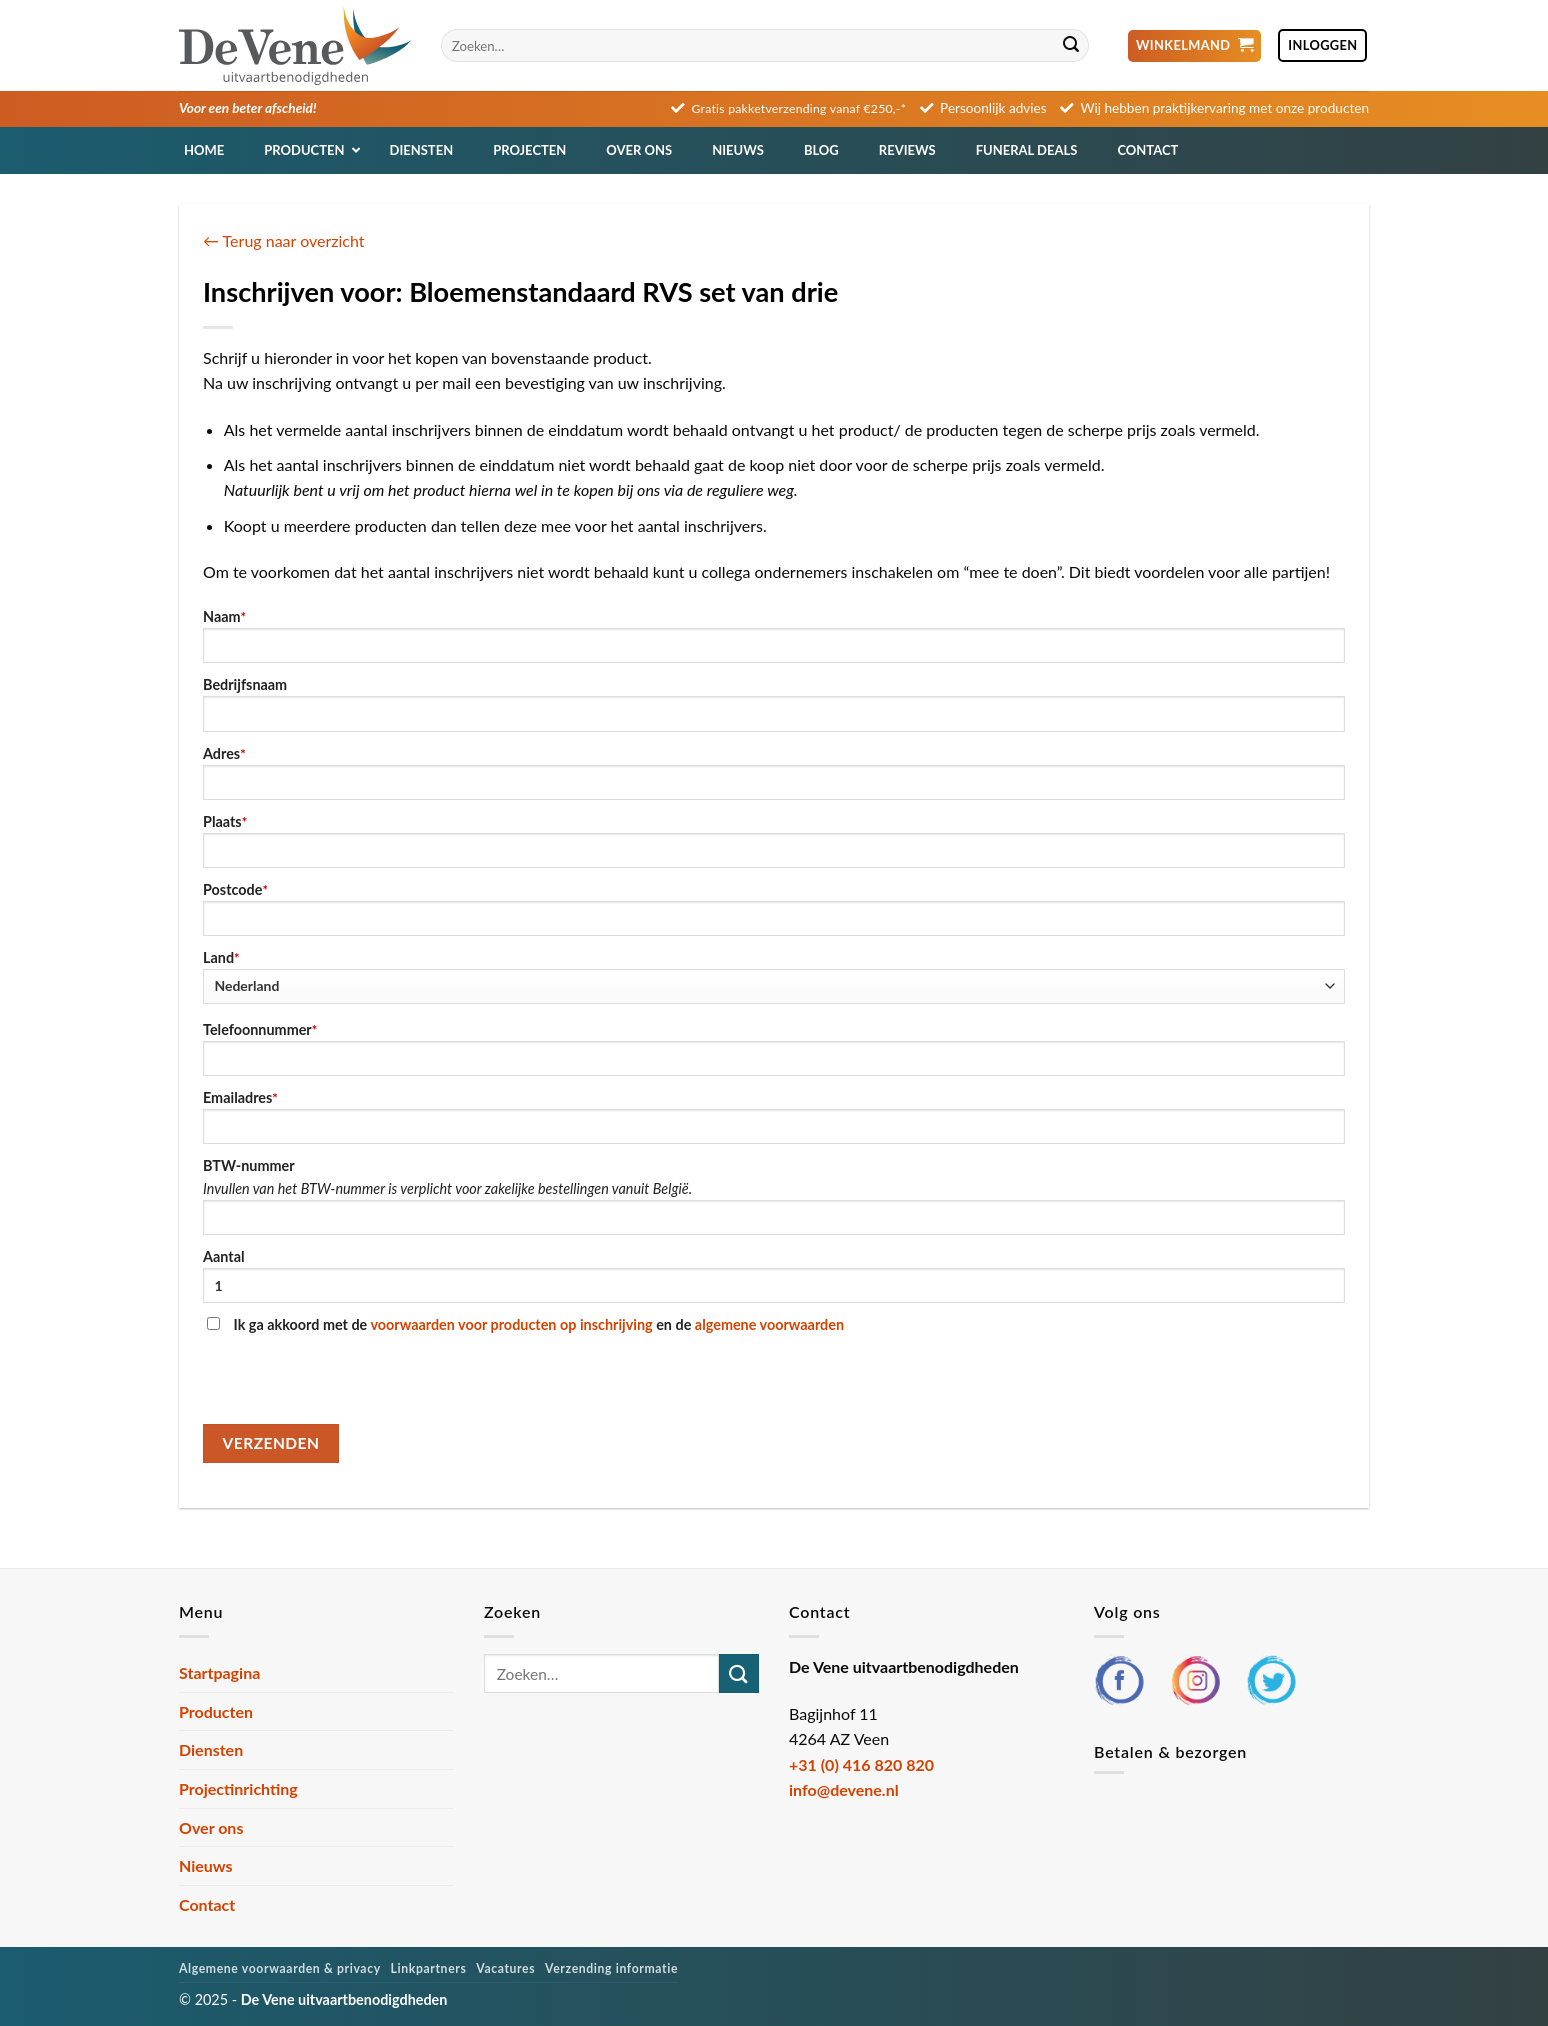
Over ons (211, 1827)
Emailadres (774, 1116)
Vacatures (505, 1968)
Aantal (774, 1275)
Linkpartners (429, 1968)
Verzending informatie (611, 1968)
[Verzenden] (1071, 46)
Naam (774, 635)
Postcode (774, 908)
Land (774, 976)
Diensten (211, 1749)
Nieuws (206, 1865)
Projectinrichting (238, 1788)
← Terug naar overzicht (284, 240)
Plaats (774, 840)
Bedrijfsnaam (774, 703)
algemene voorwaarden (769, 1324)
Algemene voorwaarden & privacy (280, 1968)
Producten (216, 1711)
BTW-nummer (774, 1196)
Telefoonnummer (774, 1048)
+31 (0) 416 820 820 (861, 1764)
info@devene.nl (844, 1789)
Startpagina (219, 1672)
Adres (774, 772)
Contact (207, 1904)
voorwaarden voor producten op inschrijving (511, 1324)
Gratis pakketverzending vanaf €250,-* (799, 108)
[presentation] (355, 1385)
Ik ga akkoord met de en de (525, 1324)
